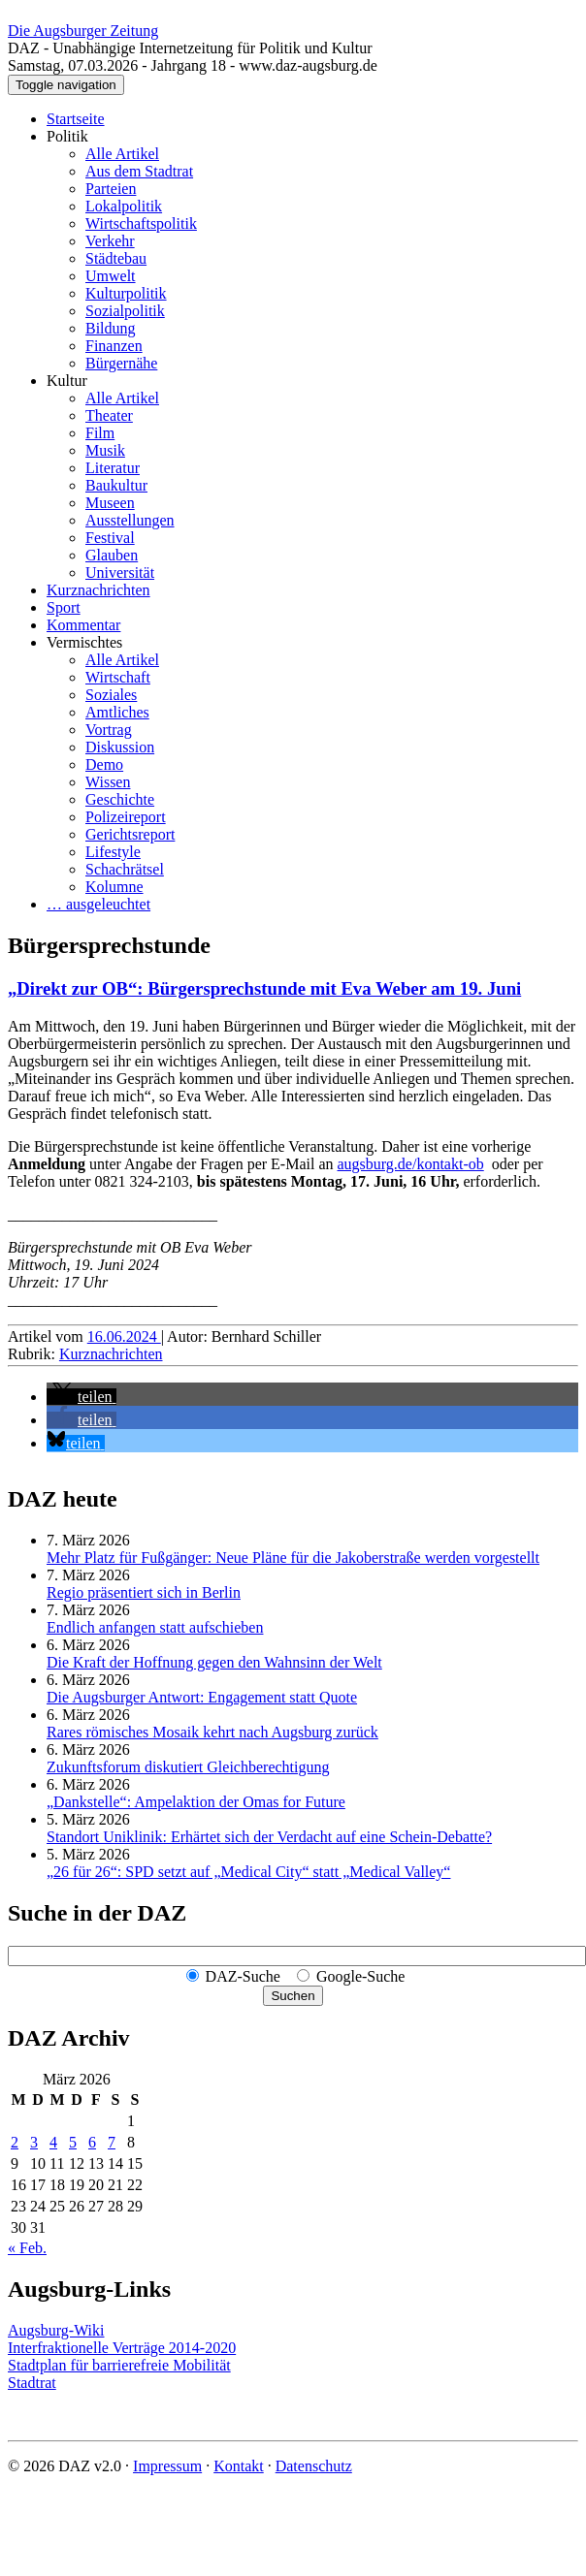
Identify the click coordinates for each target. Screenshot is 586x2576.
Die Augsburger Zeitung (83, 30)
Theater (109, 415)
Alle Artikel (122, 153)
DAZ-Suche (243, 1976)
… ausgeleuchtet (98, 904)
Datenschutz (314, 2466)
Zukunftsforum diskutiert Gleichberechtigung (188, 1767)
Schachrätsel (124, 869)
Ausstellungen (130, 520)
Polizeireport (125, 817)
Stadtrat (32, 2382)
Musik (105, 450)
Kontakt (238, 2466)
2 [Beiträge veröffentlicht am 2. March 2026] (14, 2142)
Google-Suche (361, 1976)
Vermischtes (84, 642)
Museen (110, 502)
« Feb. (27, 2248)
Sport (64, 607)
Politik (67, 136)
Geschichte (119, 799)
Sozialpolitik (125, 310)
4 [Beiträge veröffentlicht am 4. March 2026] (53, 2142)
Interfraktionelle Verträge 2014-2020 (122, 2347)
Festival (110, 537)
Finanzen (114, 345)
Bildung (110, 328)
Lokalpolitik (123, 206)
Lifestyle (113, 851)
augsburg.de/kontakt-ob (411, 1164)
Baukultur (116, 485)
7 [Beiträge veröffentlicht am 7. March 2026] (111, 2142)
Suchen (292, 1995)
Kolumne (114, 886)
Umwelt (110, 276)
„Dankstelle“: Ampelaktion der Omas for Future (196, 1802)
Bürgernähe (121, 363)
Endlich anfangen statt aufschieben (155, 1627)
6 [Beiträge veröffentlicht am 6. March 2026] (92, 2142)
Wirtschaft (117, 677)
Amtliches (117, 712)
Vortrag (108, 729)
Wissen (107, 782)
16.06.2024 (124, 1336)
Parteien (110, 188)
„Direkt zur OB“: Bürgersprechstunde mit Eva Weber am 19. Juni (264, 988)
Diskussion (119, 747)
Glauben (111, 555)
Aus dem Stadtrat (139, 171)
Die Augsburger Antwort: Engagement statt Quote (202, 1697)
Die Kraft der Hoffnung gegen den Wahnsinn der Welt (214, 1662)
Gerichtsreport (130, 834)
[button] (81, 1396)
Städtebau (115, 258)
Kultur (67, 380)
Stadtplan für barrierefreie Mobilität (119, 2365)
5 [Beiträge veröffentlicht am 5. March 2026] (73, 2142)
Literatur (112, 468)
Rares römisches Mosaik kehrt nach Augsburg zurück (212, 1732)
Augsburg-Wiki (56, 2330)
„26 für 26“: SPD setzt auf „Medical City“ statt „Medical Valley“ (248, 1871)
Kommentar (83, 625)
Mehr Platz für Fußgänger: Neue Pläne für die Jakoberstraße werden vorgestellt (293, 1557)
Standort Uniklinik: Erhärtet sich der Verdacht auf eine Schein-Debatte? (269, 1837)
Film (99, 433)
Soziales (111, 694)
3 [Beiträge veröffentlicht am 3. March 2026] (34, 2142)
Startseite (76, 119)
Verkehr (110, 241)
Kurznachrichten (98, 590)
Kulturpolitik (126, 293)
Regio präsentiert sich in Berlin (144, 1592)
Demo (104, 764)
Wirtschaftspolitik (141, 223)
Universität (119, 572)
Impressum (167, 2466)
